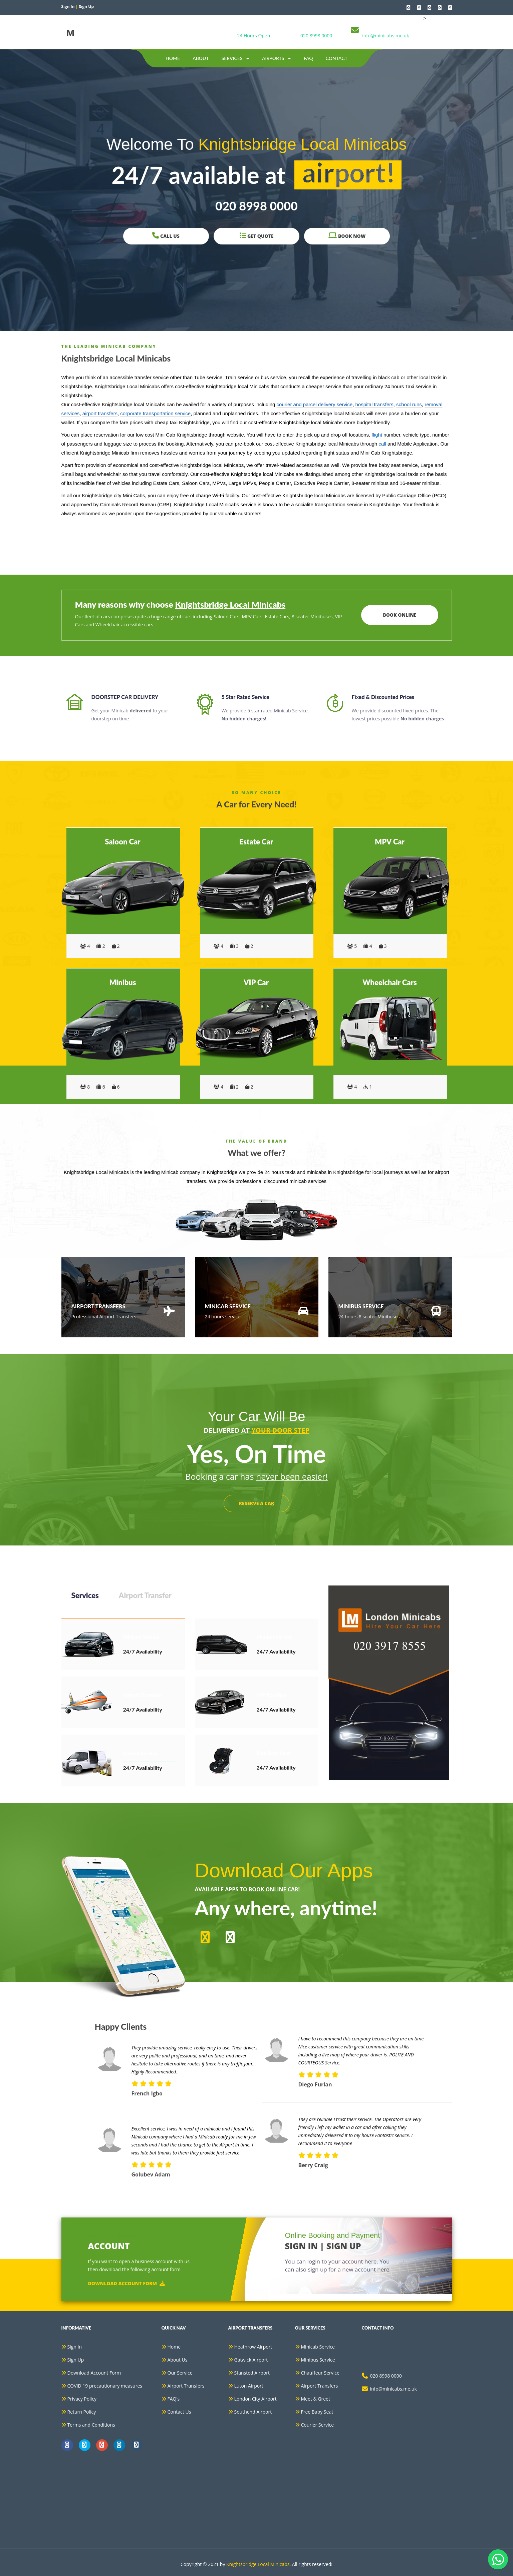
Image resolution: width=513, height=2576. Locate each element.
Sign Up (75, 2360)
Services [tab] (85, 1595)
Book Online (399, 615)
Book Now (346, 235)
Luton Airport (248, 2386)
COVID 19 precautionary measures (104, 2386)
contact (336, 58)
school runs (409, 404)
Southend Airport (253, 2412)
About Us (178, 2360)
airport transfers (99, 413)
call (382, 444)
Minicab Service (318, 2347)
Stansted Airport (252, 2373)
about (201, 58)
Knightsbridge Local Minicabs (257, 2564)
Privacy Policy (81, 2399)
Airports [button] (276, 58)
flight (376, 435)
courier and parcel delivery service (315, 404)
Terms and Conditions (91, 2425)
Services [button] (235, 58)
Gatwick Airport (251, 2360)
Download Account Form (126, 2283)
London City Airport (255, 2399)
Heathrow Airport (253, 2347)
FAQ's (174, 2399)
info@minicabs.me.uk (385, 35)
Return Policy (81, 2412)
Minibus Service (318, 2360)
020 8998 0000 (316, 35)
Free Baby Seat (317, 2412)
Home (173, 58)
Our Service (180, 2373)
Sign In (74, 2347)
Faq (308, 58)
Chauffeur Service (320, 2373)
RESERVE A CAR (256, 1503)
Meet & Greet (315, 2399)
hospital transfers (374, 404)
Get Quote (256, 235)
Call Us (166, 235)
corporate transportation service (155, 413)
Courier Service (317, 2425)
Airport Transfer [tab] (145, 1595)
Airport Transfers (186, 2386)
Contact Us (179, 2412)
